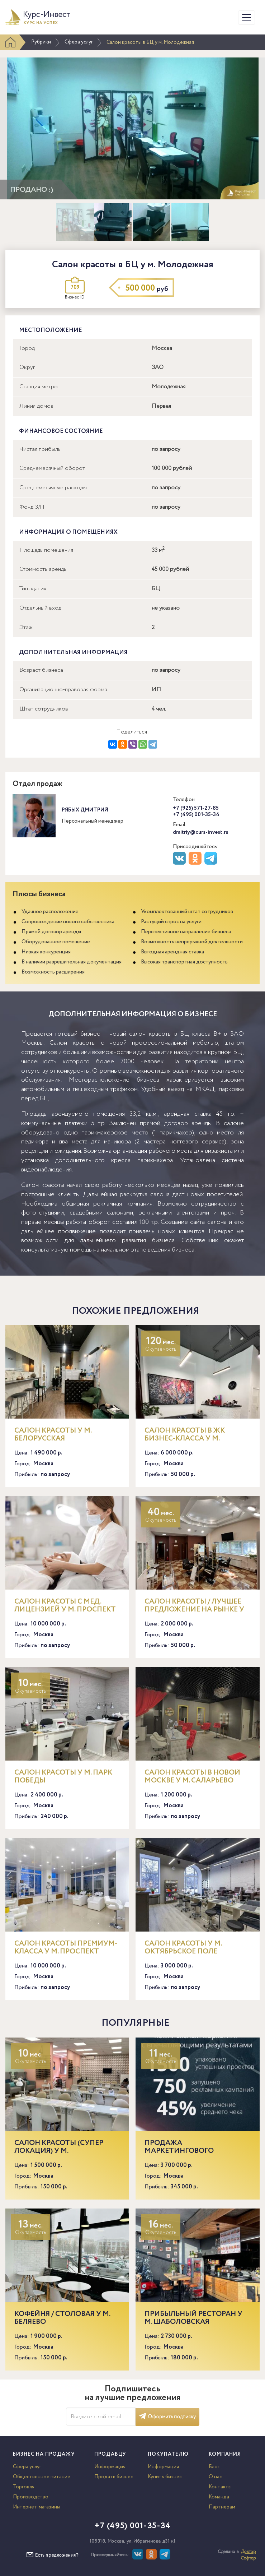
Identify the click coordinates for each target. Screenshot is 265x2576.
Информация (110, 2466)
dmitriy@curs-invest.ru (200, 832)
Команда (219, 2497)
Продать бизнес (113, 2476)
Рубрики (41, 42)
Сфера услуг (79, 42)
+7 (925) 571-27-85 (196, 808)
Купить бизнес (165, 2476)
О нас (215, 2476)
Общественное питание (41, 2476)
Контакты (220, 2487)
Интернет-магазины (36, 2507)
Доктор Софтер (248, 2555)
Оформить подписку (167, 2416)
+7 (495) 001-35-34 (196, 815)
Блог (214, 2466)
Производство (30, 2497)
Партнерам (222, 2507)
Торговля (23, 2487)
